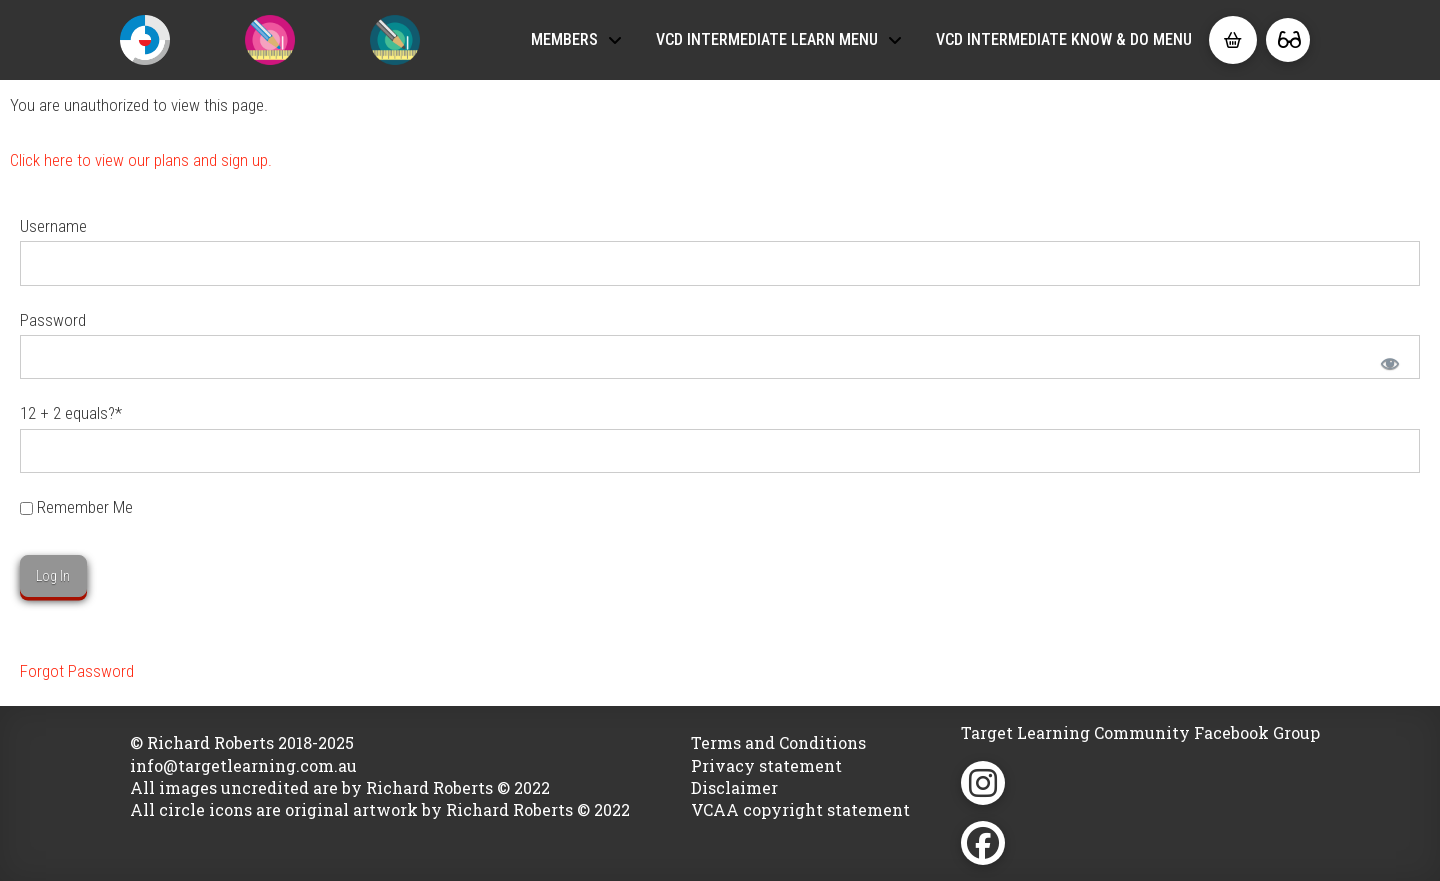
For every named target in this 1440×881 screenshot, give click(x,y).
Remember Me (76, 507)
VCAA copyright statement (800, 809)
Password (53, 320)
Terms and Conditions (778, 742)
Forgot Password (77, 671)
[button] (1233, 40)
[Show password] (1389, 362)
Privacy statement (766, 765)
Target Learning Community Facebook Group (1140, 732)
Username (53, 226)
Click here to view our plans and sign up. (141, 160)
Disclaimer (734, 787)
